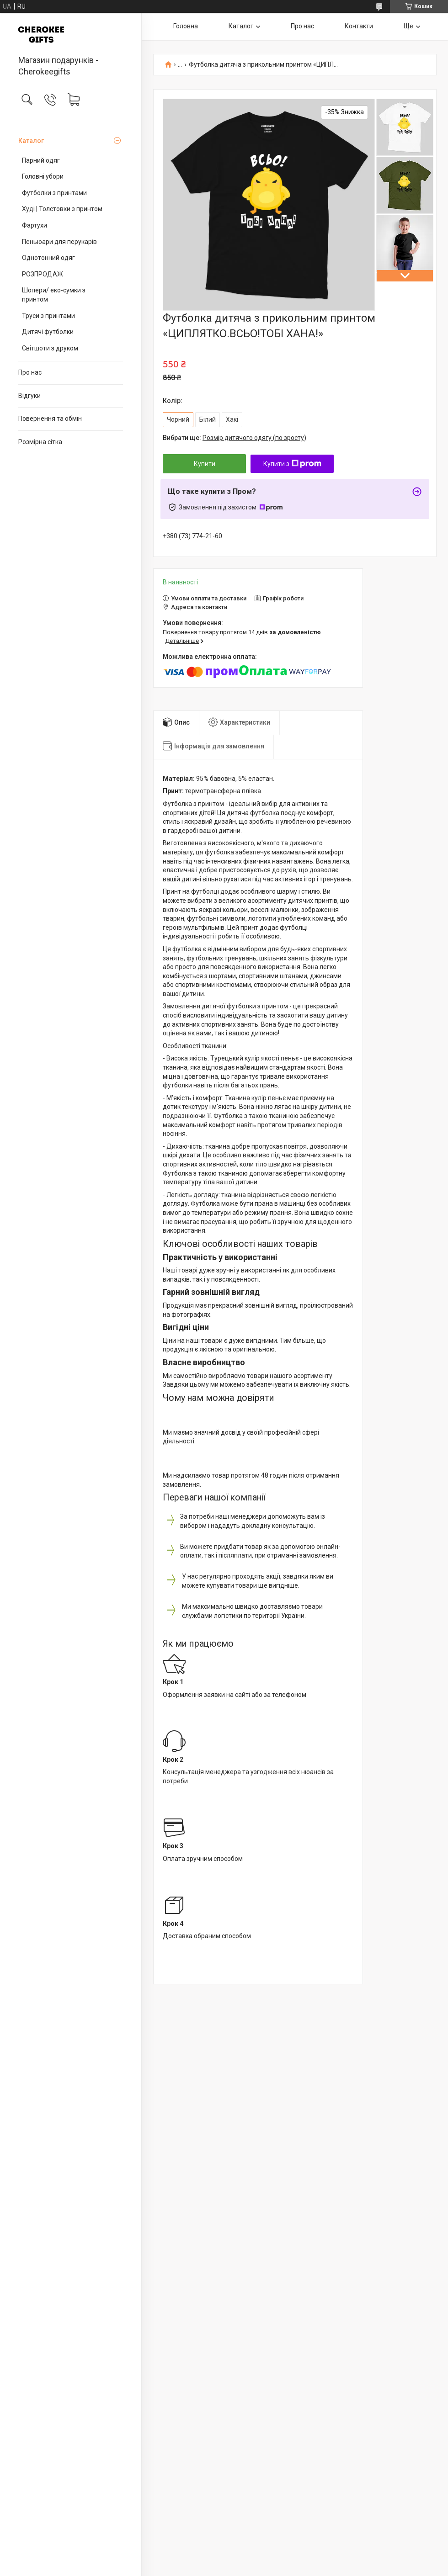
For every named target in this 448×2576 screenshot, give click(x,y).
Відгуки (29, 395)
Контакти (359, 26)
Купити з (292, 464)
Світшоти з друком (50, 348)
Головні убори (43, 176)
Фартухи (34, 225)
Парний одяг (41, 160)
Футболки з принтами (54, 192)
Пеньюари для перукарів (59, 241)
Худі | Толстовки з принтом (62, 208)
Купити (204, 463)
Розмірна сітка (40, 441)
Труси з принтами (48, 315)
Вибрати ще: (234, 437)
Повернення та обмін (50, 418)
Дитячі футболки (48, 331)
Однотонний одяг (48, 257)
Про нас (30, 372)
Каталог (31, 140)
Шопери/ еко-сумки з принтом (53, 294)
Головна (185, 26)
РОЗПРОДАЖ (42, 274)
